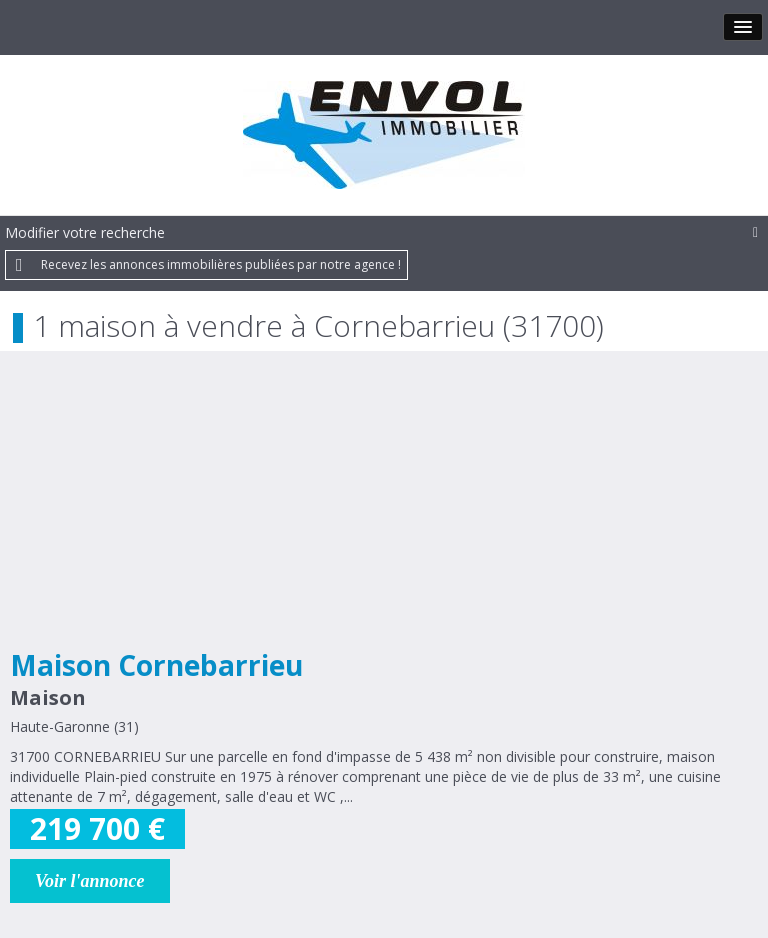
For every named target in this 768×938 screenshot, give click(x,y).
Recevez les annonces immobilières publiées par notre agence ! (221, 264)
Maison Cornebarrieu (156, 665)
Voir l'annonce (90, 881)
